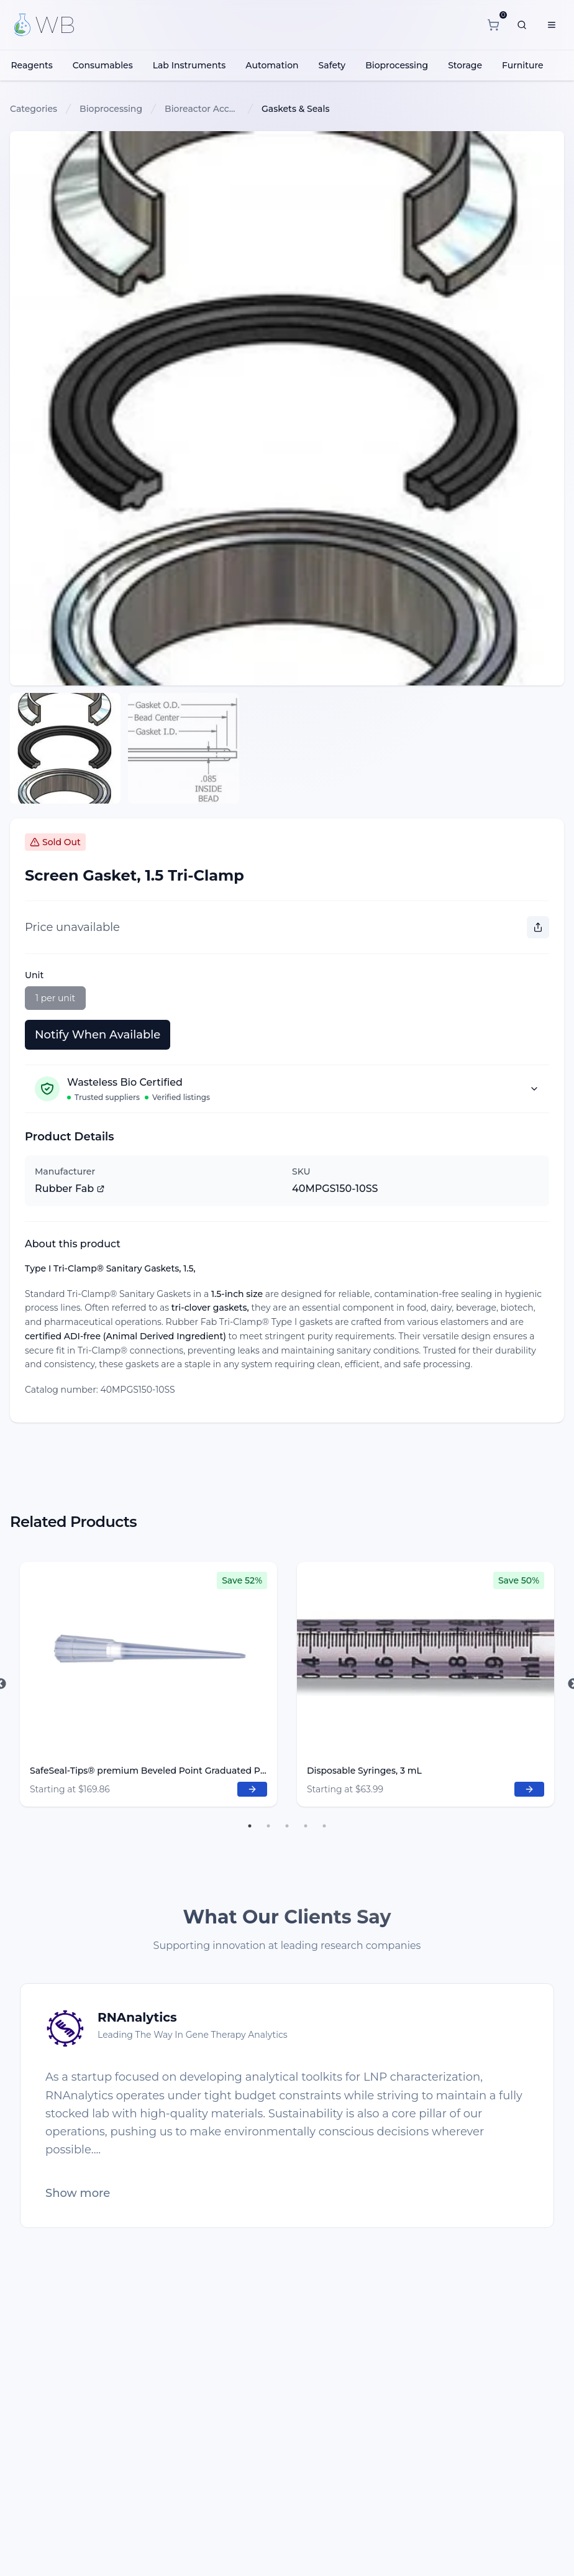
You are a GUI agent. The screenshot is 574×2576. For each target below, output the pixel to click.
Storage (465, 65)
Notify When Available (97, 1035)
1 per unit (55, 998)
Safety (332, 65)
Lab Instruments (189, 65)
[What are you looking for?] (521, 24)
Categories (33, 108)
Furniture (523, 65)
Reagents (31, 65)
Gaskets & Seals (295, 108)
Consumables (103, 65)
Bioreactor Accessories (202, 108)
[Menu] (551, 24)
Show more (77, 2193)
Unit (34, 975)
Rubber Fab (70, 1188)
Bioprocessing (396, 65)
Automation (271, 65)
